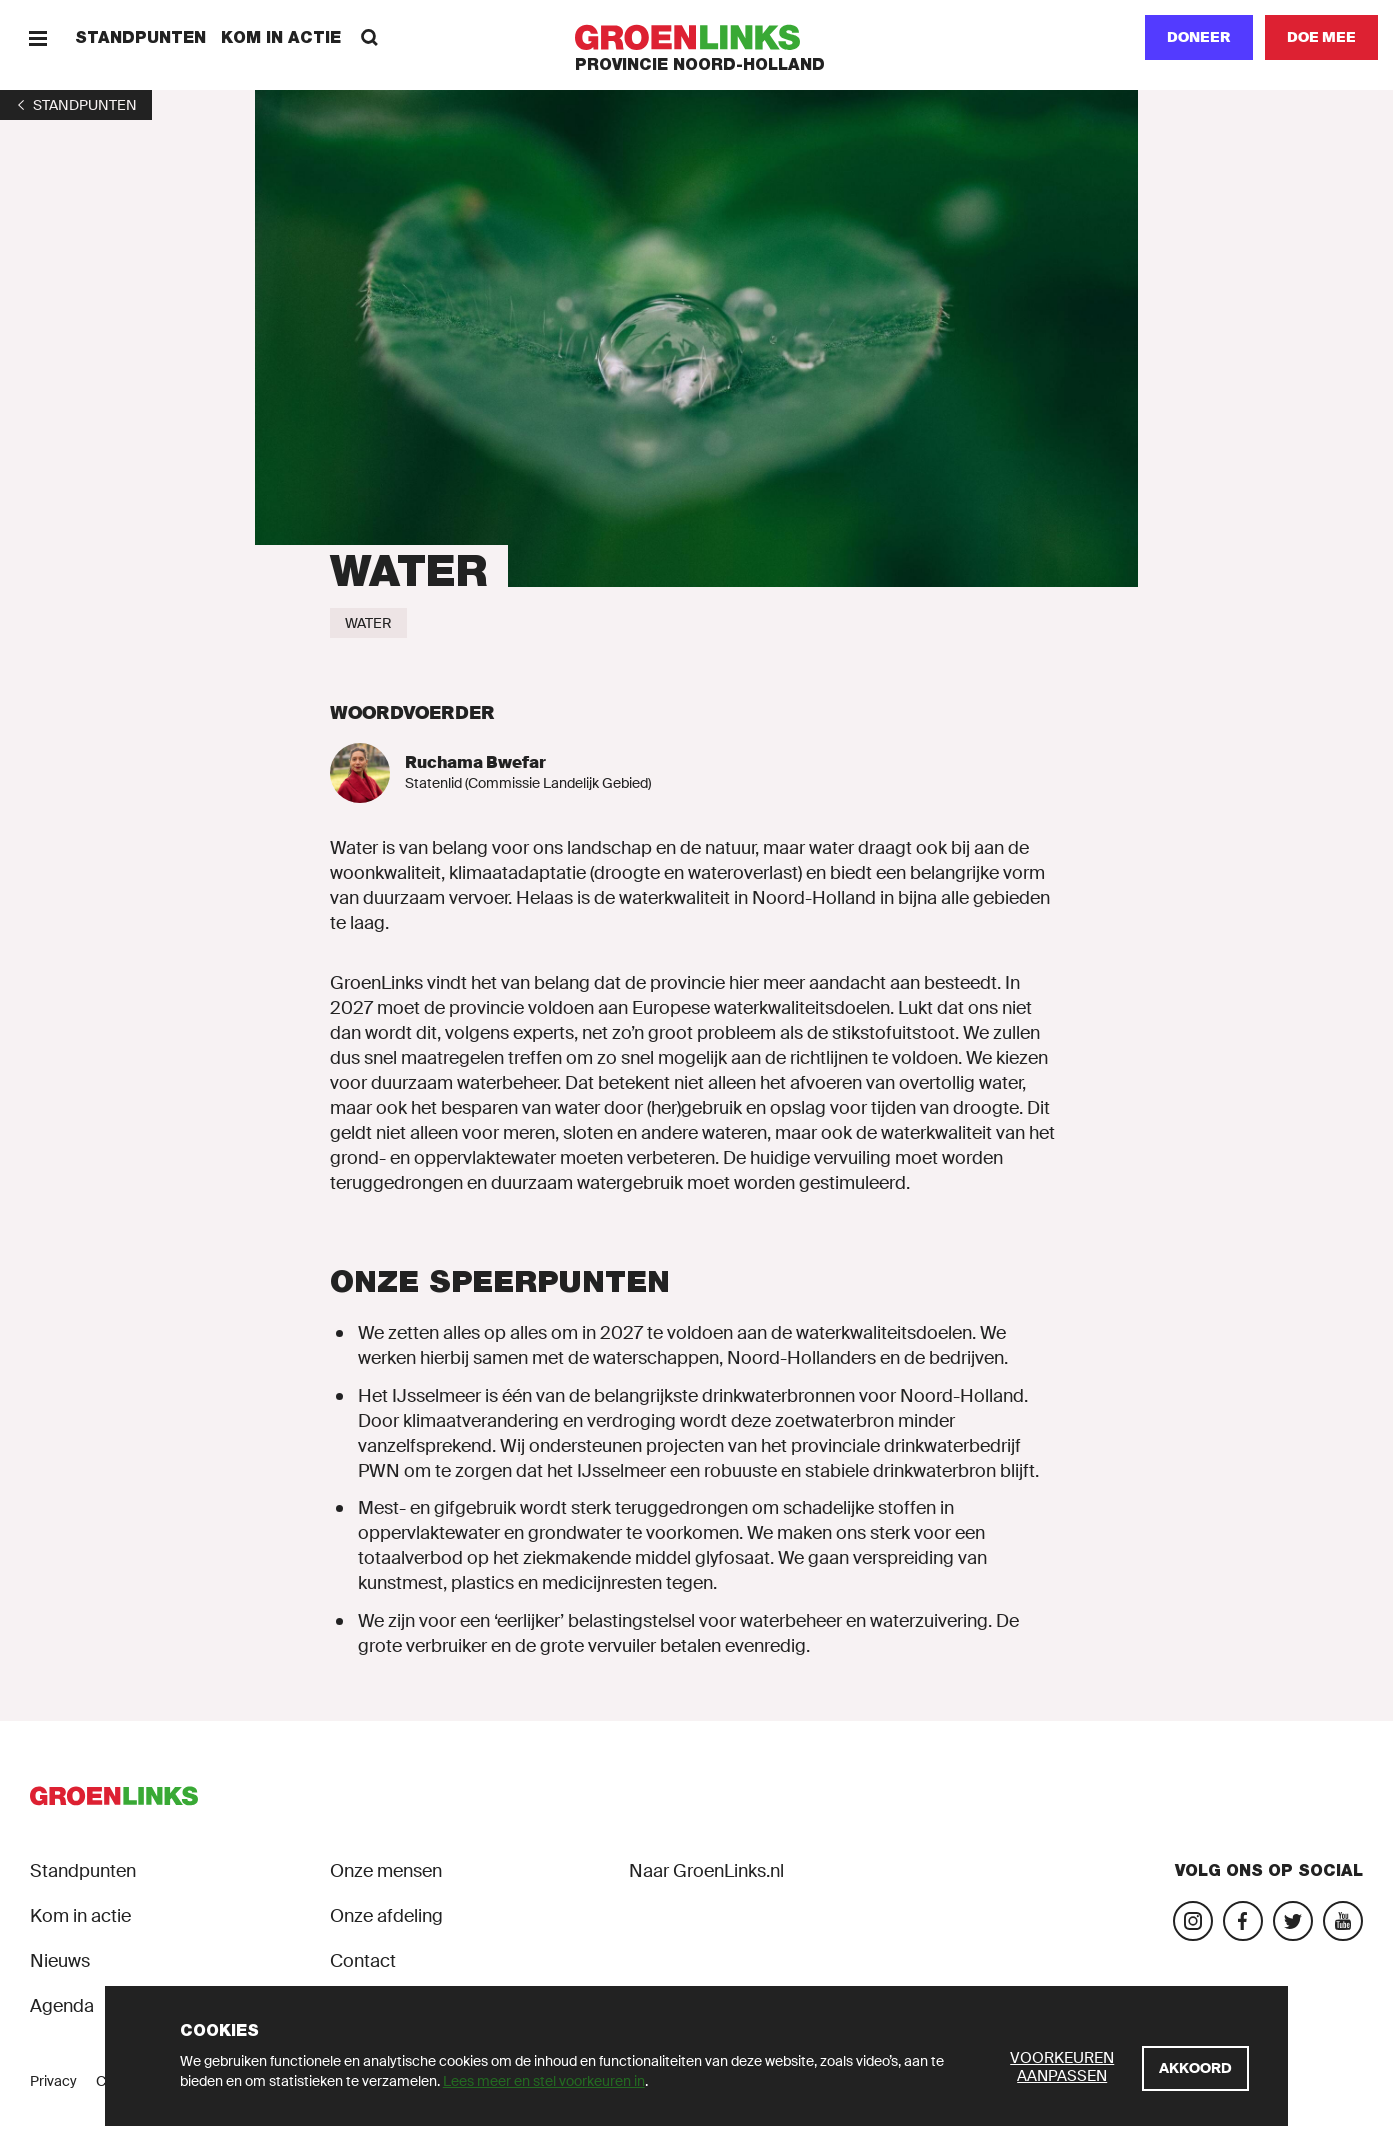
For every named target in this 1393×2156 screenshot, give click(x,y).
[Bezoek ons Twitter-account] (1293, 1921)
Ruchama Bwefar (475, 762)
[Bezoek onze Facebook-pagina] (1243, 1921)
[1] (76, 105)
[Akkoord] (1195, 2068)
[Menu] (37, 37)
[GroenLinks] (696, 37)
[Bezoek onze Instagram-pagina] (1193, 1921)
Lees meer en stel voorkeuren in (544, 2081)
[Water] (368, 623)
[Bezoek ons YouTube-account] (1343, 1921)
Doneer (1199, 37)
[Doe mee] (1321, 37)
